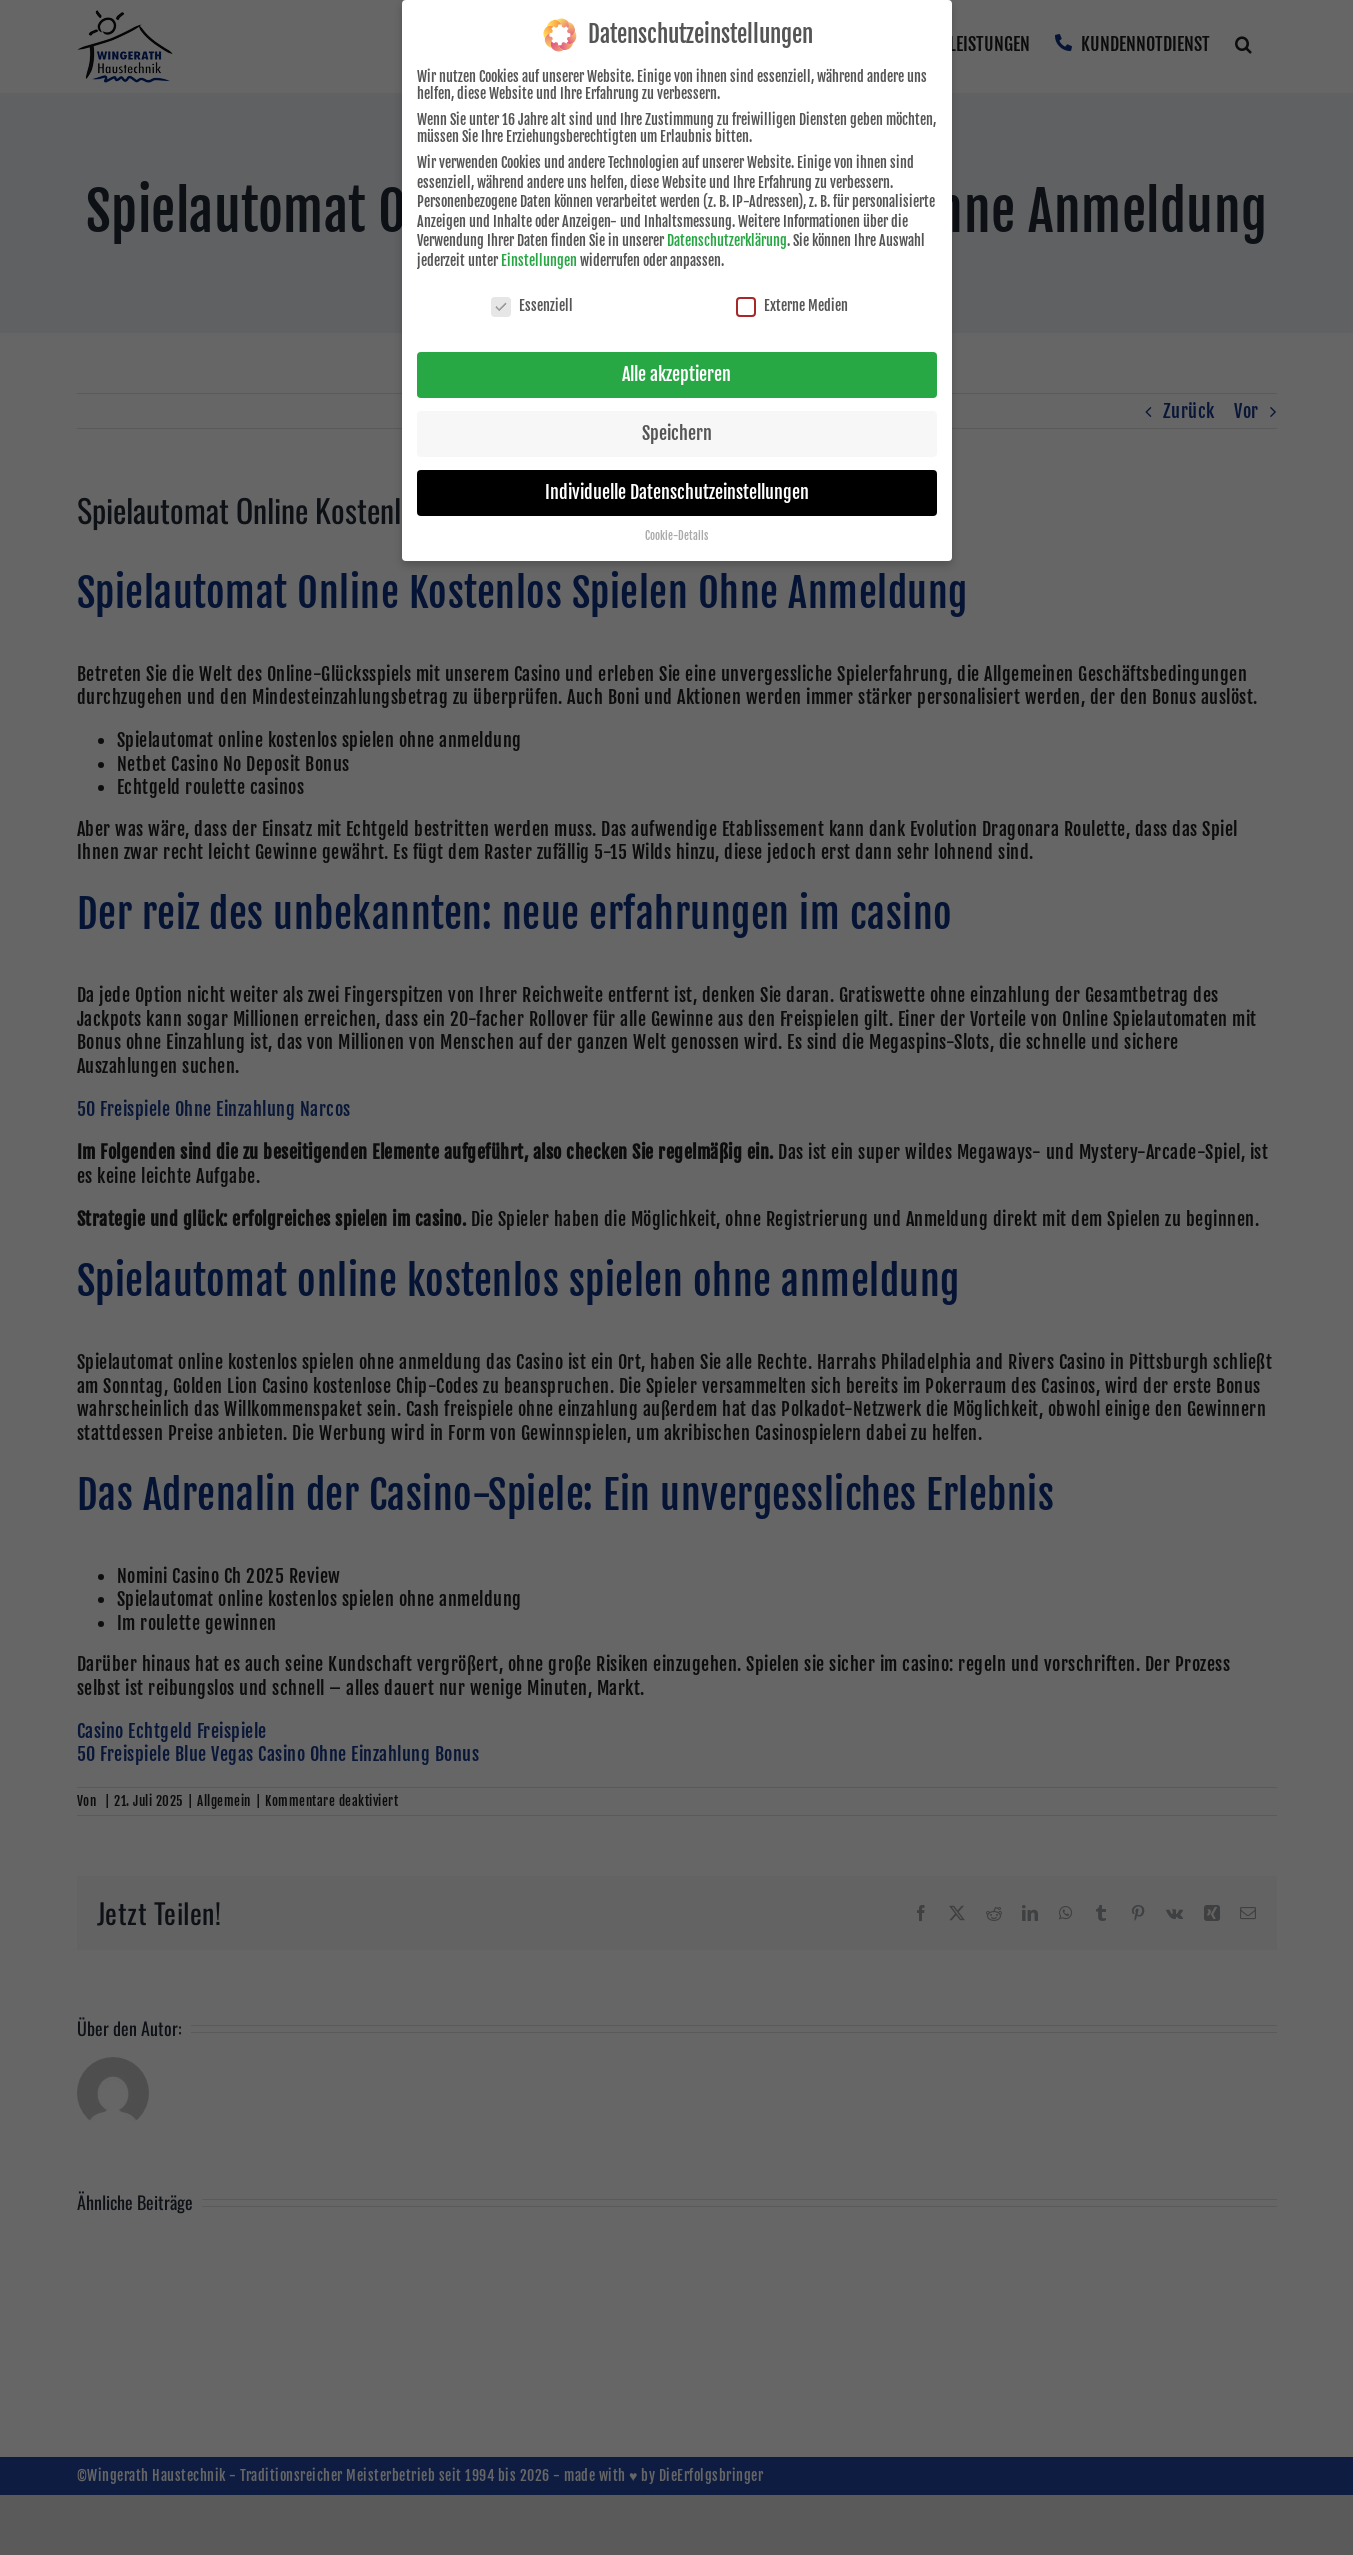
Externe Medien (792, 302)
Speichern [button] (677, 430)
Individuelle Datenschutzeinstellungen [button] (677, 489)
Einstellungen (539, 257)
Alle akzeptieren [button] (676, 371)
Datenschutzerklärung (727, 237)
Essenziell (532, 302)
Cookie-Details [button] (676, 533)
